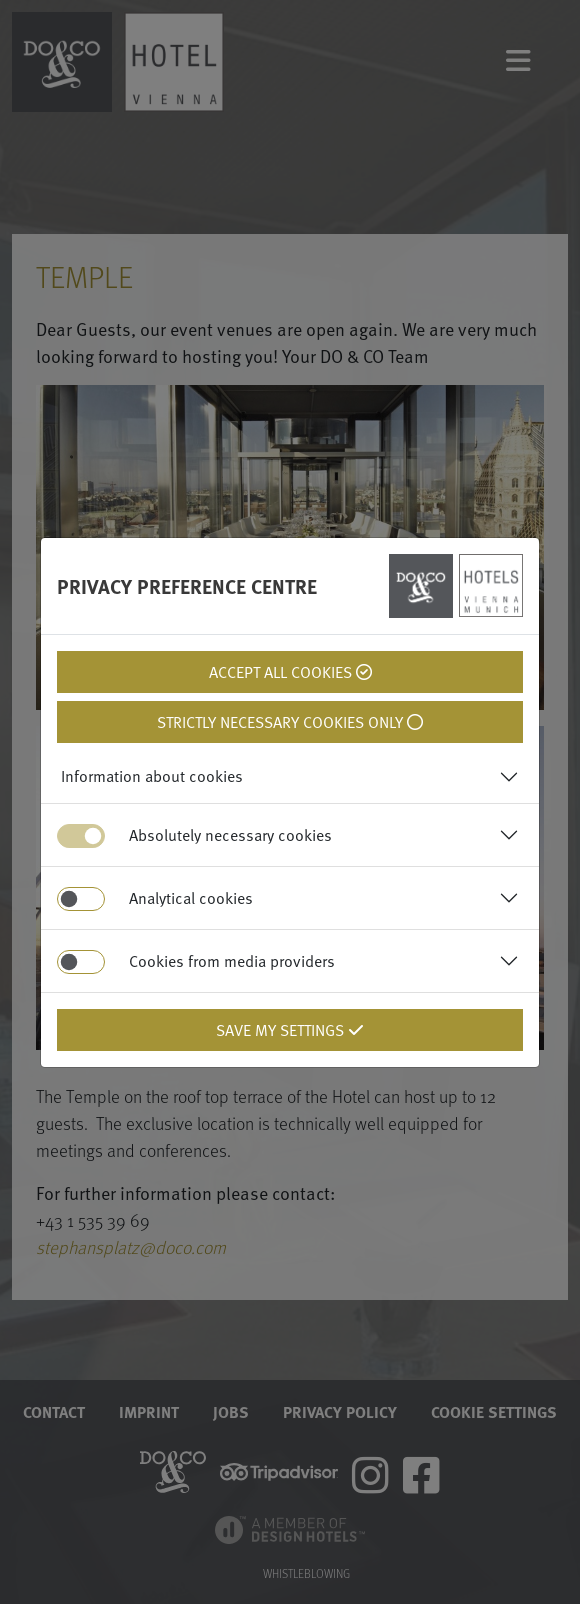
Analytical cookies (191, 898)
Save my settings (290, 1030)
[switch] (81, 899)
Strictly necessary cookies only (290, 722)
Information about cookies (152, 776)
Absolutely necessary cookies (230, 835)
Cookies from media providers (232, 961)
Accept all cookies (290, 672)
